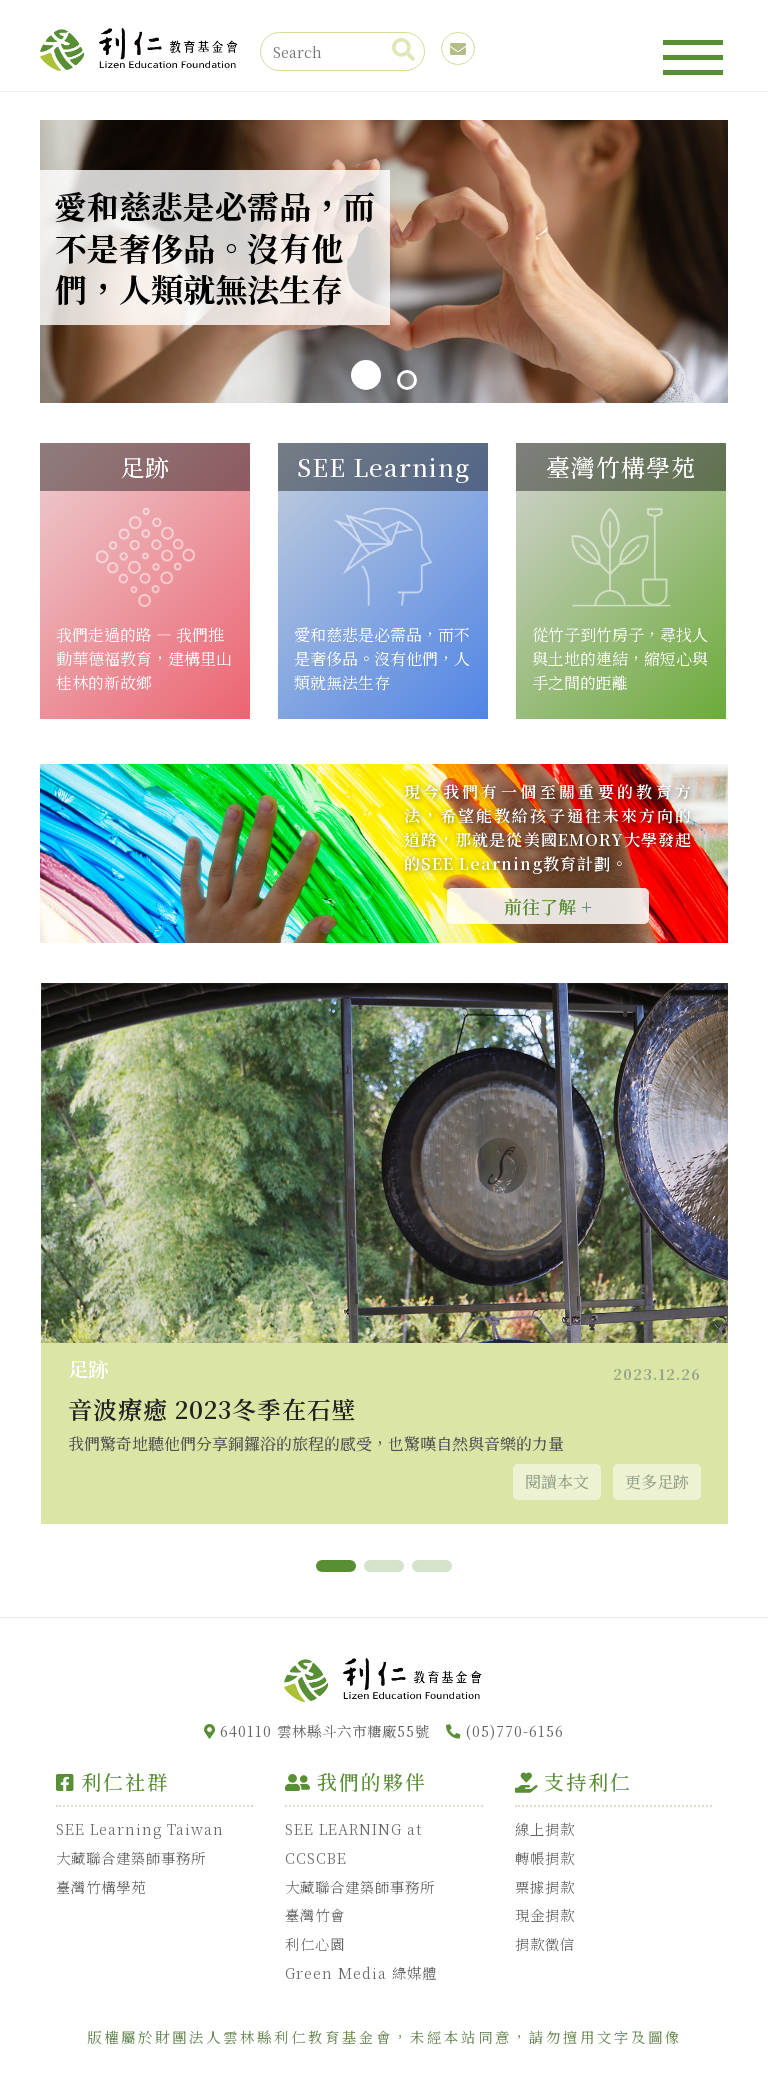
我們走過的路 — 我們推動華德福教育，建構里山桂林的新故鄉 (144, 658)
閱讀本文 (557, 1481)
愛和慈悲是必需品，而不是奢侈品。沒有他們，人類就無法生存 (382, 658)
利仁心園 (315, 1943)
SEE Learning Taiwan (140, 1828)
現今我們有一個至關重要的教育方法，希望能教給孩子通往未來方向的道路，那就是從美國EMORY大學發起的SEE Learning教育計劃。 (548, 827)
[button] (336, 1566)
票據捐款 (545, 1886)
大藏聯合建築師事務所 (131, 1857)
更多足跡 (657, 1481)
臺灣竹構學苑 (101, 1886)
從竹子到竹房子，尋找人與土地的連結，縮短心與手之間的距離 (620, 658)
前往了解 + (548, 906)
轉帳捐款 (545, 1857)
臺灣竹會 (315, 1914)
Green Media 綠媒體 (361, 1972)
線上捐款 (545, 1828)
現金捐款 (545, 1914)
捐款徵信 (545, 1943)
